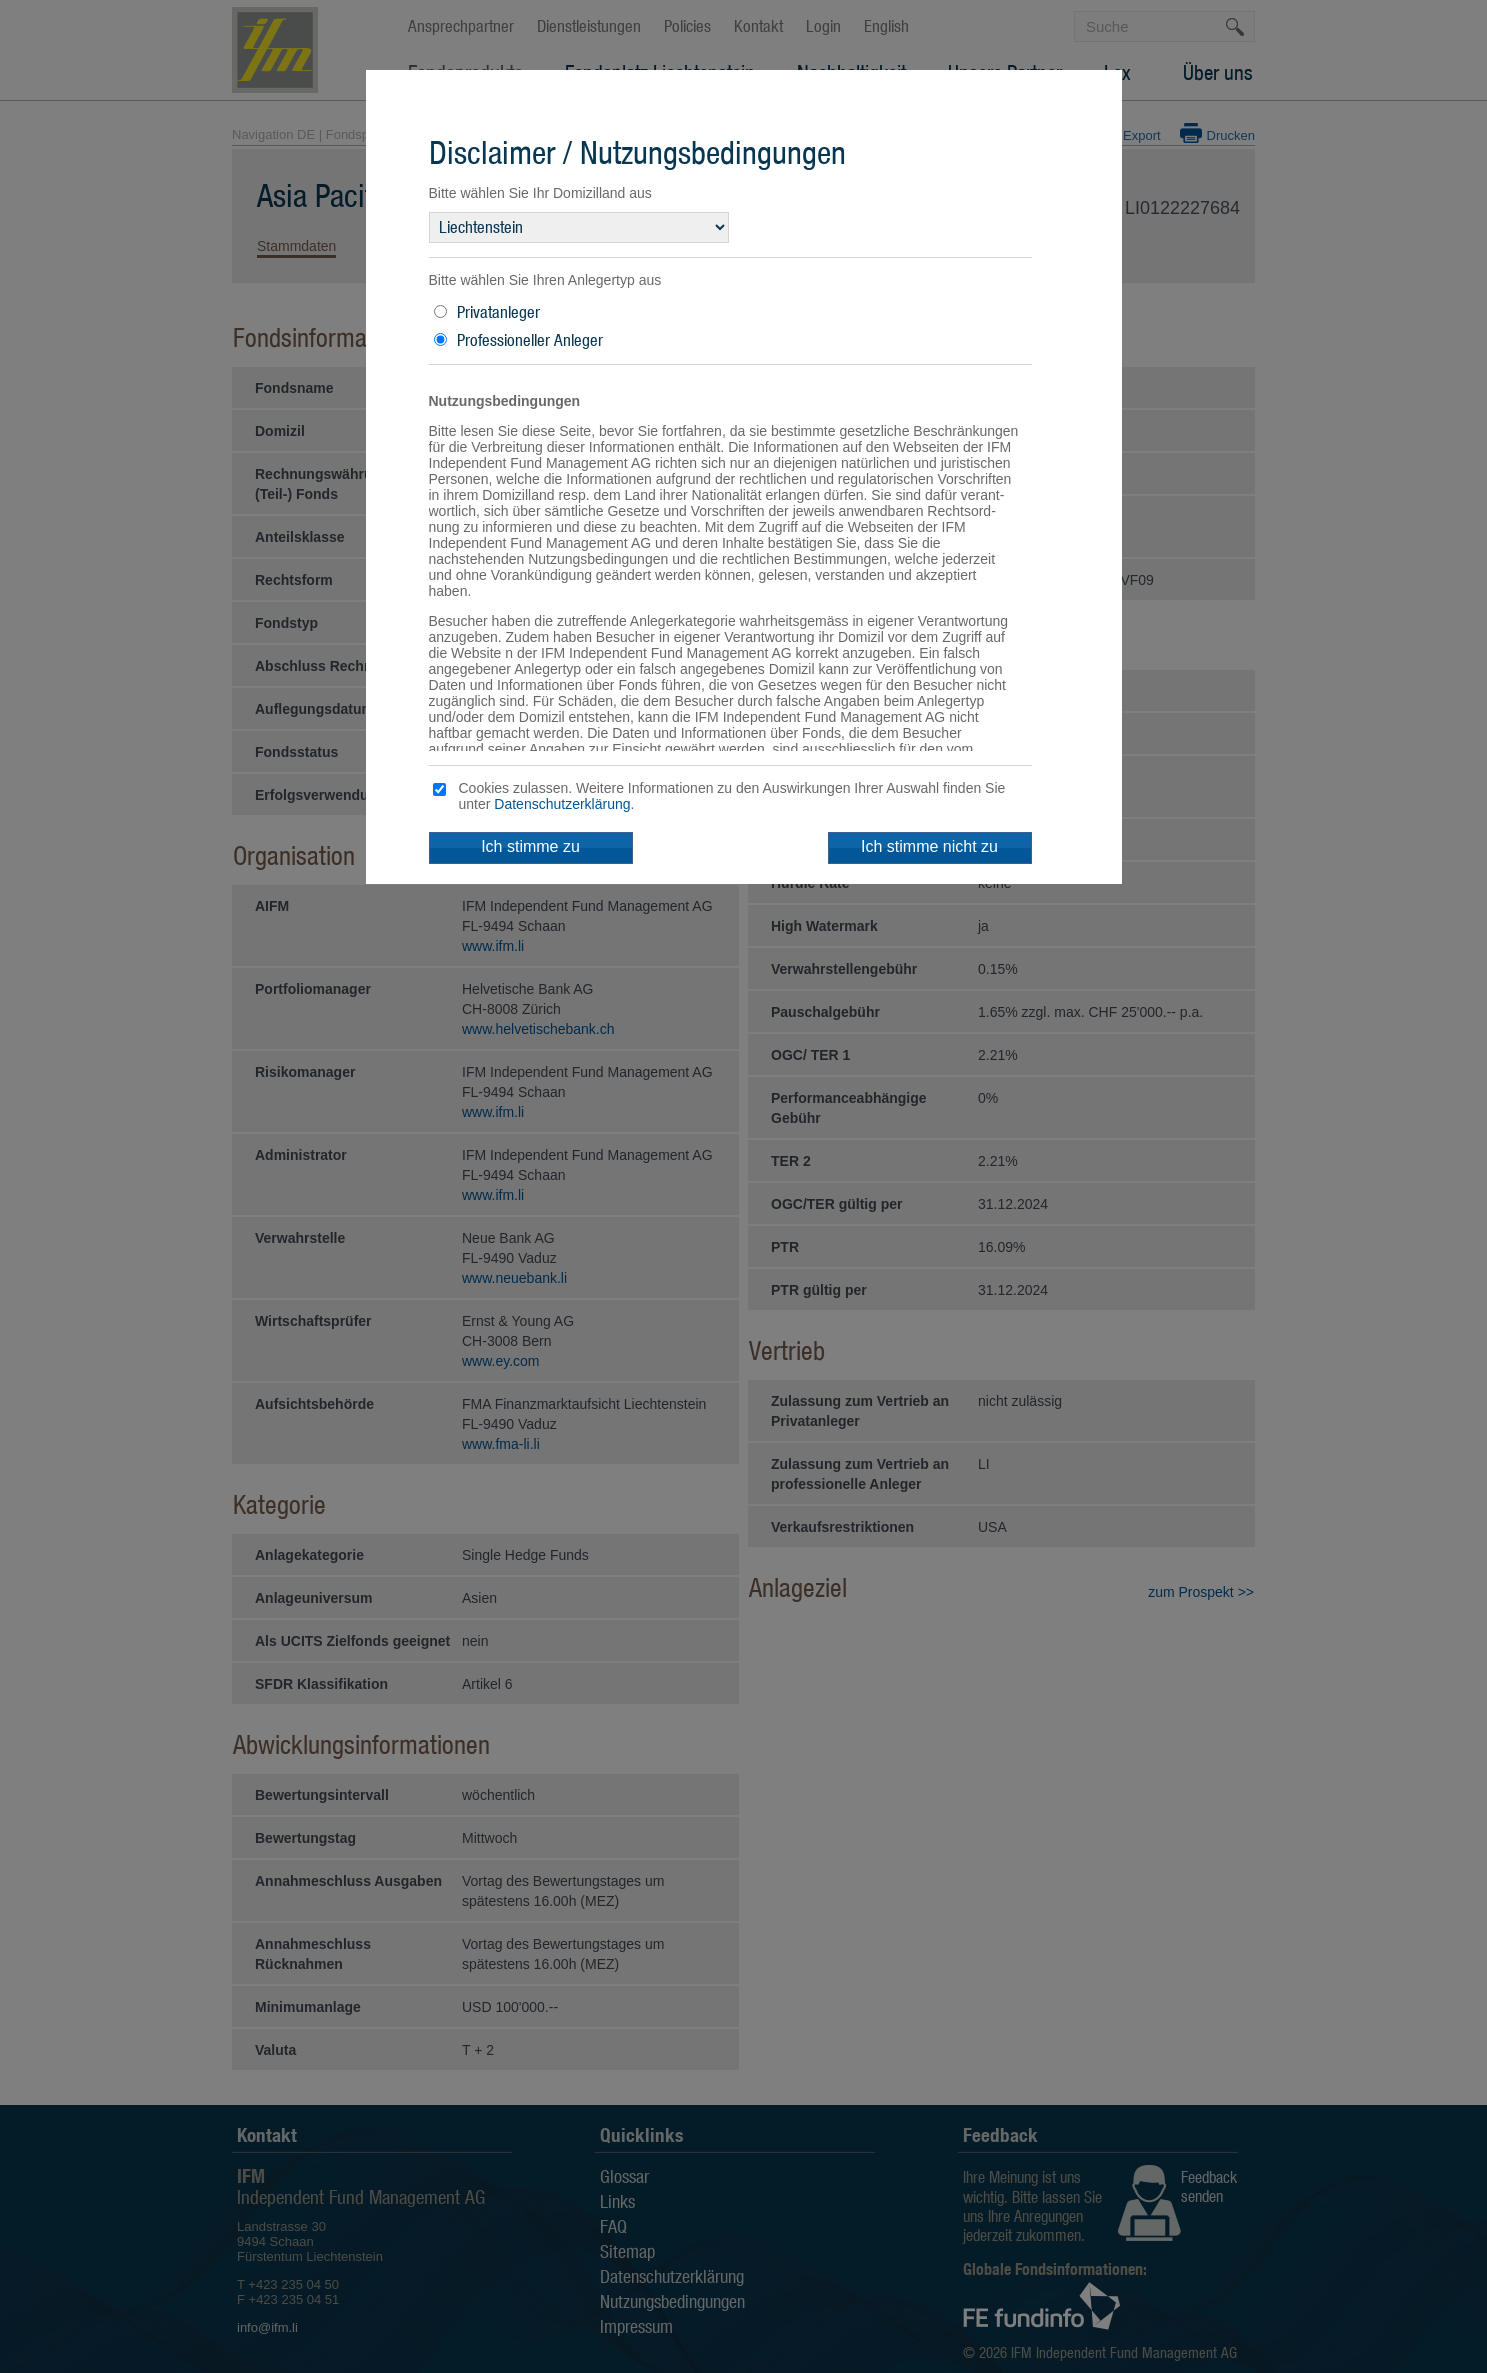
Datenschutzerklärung (562, 804)
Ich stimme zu (530, 846)
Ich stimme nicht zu (929, 846)
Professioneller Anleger (530, 340)
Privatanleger (498, 312)
